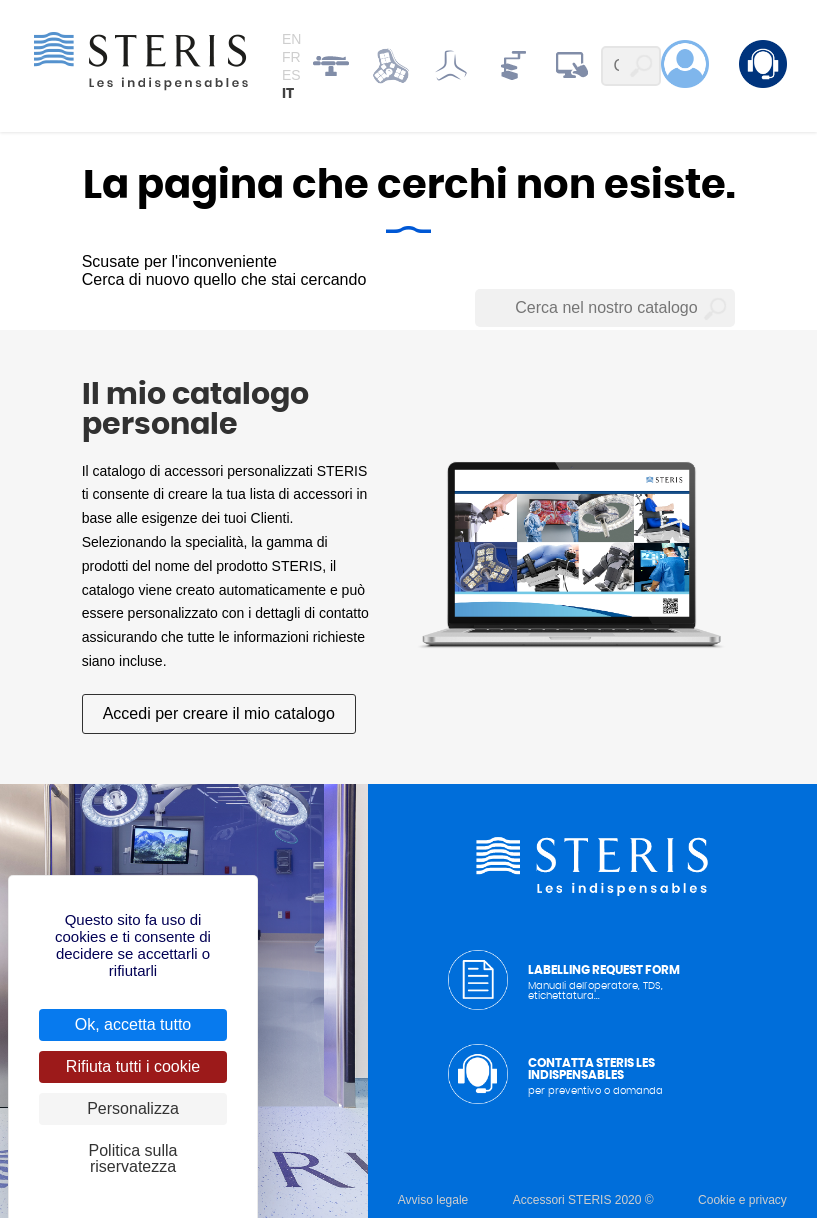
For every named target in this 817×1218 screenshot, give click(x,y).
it (288, 94)
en (291, 39)
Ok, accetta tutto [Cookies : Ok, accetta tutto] (133, 1024)
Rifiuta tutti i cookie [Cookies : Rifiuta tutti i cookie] (133, 1066)
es (291, 75)
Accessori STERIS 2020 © (583, 1200)
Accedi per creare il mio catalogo (219, 713)
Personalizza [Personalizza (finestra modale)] (133, 1108)
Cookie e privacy (742, 1200)
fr (291, 57)
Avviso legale (433, 1200)
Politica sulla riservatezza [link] (133, 1158)
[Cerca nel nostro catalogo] (605, 308)
